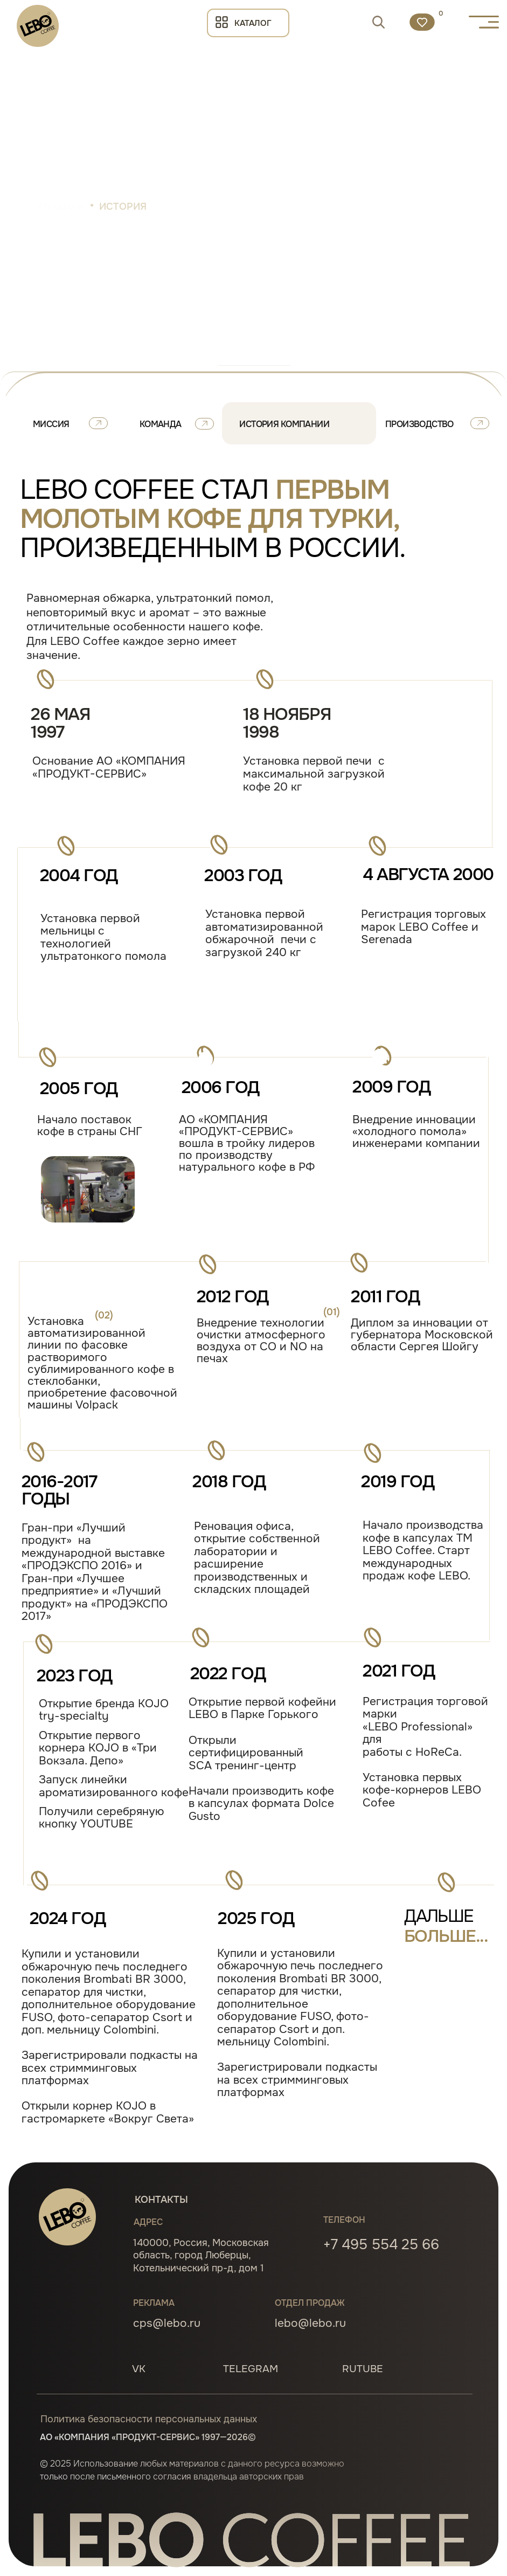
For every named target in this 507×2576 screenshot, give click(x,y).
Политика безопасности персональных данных (148, 2419)
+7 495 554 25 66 (381, 2244)
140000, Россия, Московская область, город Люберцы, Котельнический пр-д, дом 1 (201, 2255)
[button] (484, 22)
